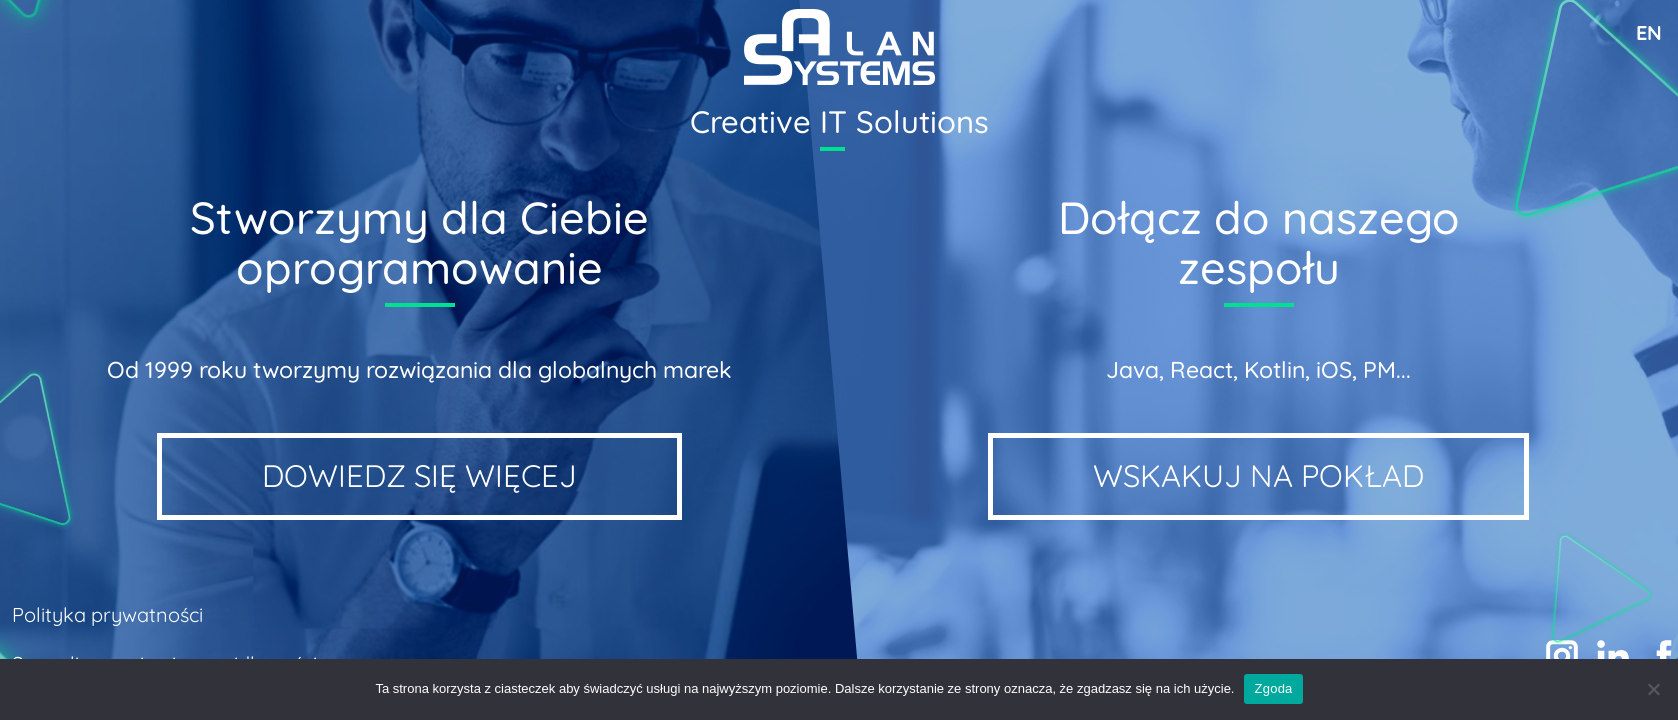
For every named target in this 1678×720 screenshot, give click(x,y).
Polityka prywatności (107, 614)
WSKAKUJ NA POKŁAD (1258, 475)
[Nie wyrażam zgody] (1653, 689)
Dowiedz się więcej (419, 475)
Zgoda (1273, 688)
